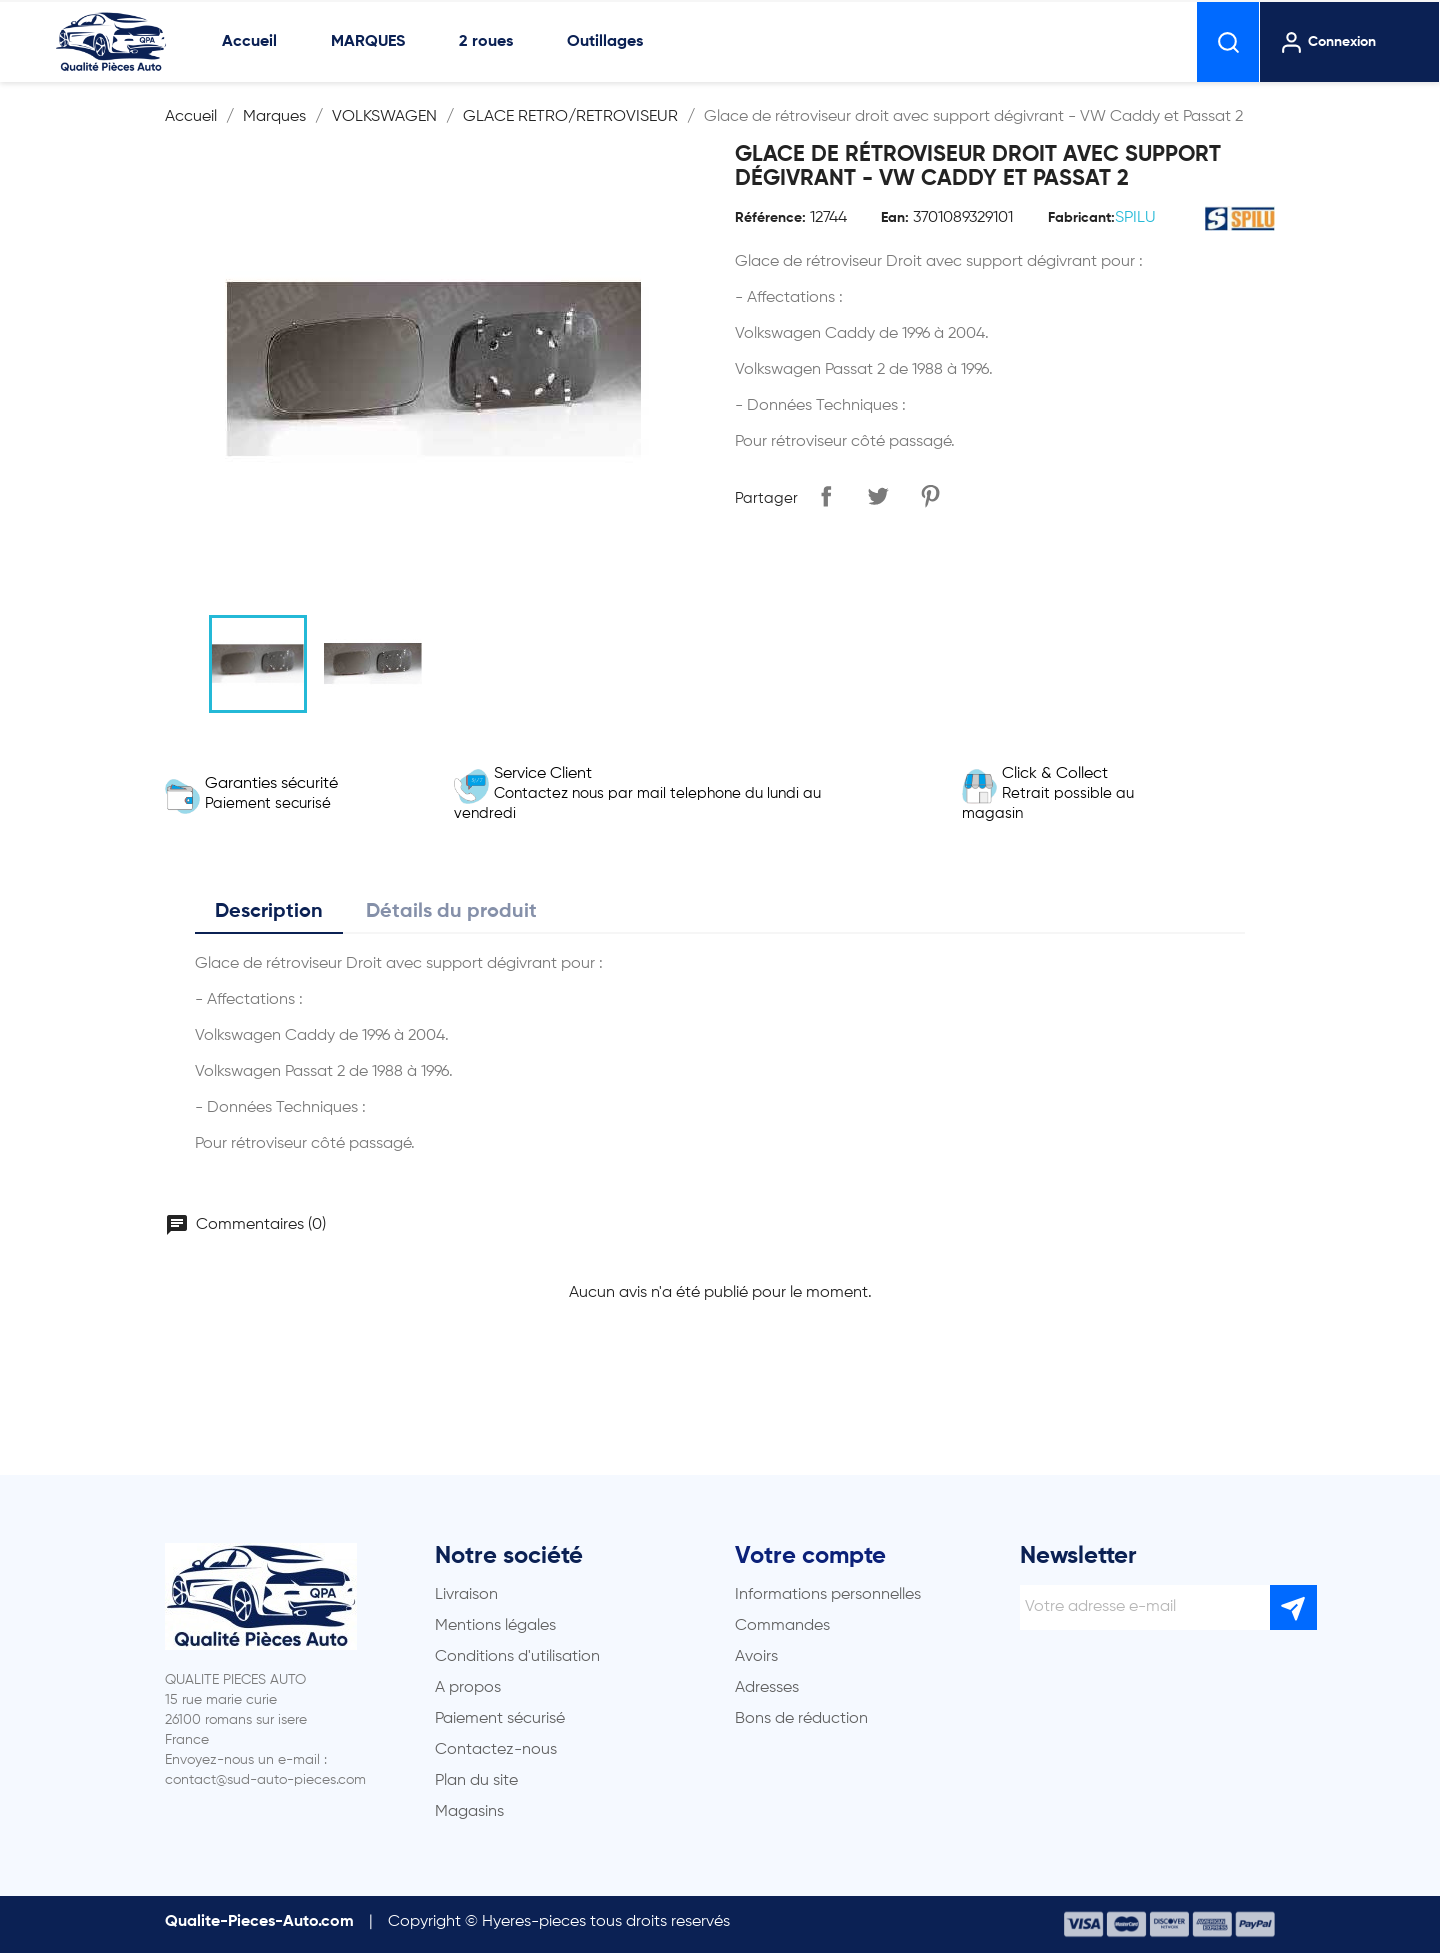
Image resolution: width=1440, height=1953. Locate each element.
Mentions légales (495, 1626)
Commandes (782, 1626)
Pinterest (930, 496)
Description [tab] (269, 912)
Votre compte (810, 1556)
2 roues (486, 42)
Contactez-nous (496, 1750)
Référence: (770, 218)
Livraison (466, 1595)
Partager (826, 496)
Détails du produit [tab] (451, 912)
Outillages (605, 42)
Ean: (895, 218)
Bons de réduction (801, 1719)
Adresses (767, 1688)
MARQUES (368, 42)
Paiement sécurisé (500, 1719)
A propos (468, 1688)
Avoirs (756, 1657)
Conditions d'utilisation (517, 1657)
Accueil (249, 42)
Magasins (469, 1812)
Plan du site (476, 1781)
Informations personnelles (828, 1595)
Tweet (878, 496)
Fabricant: (1081, 218)
